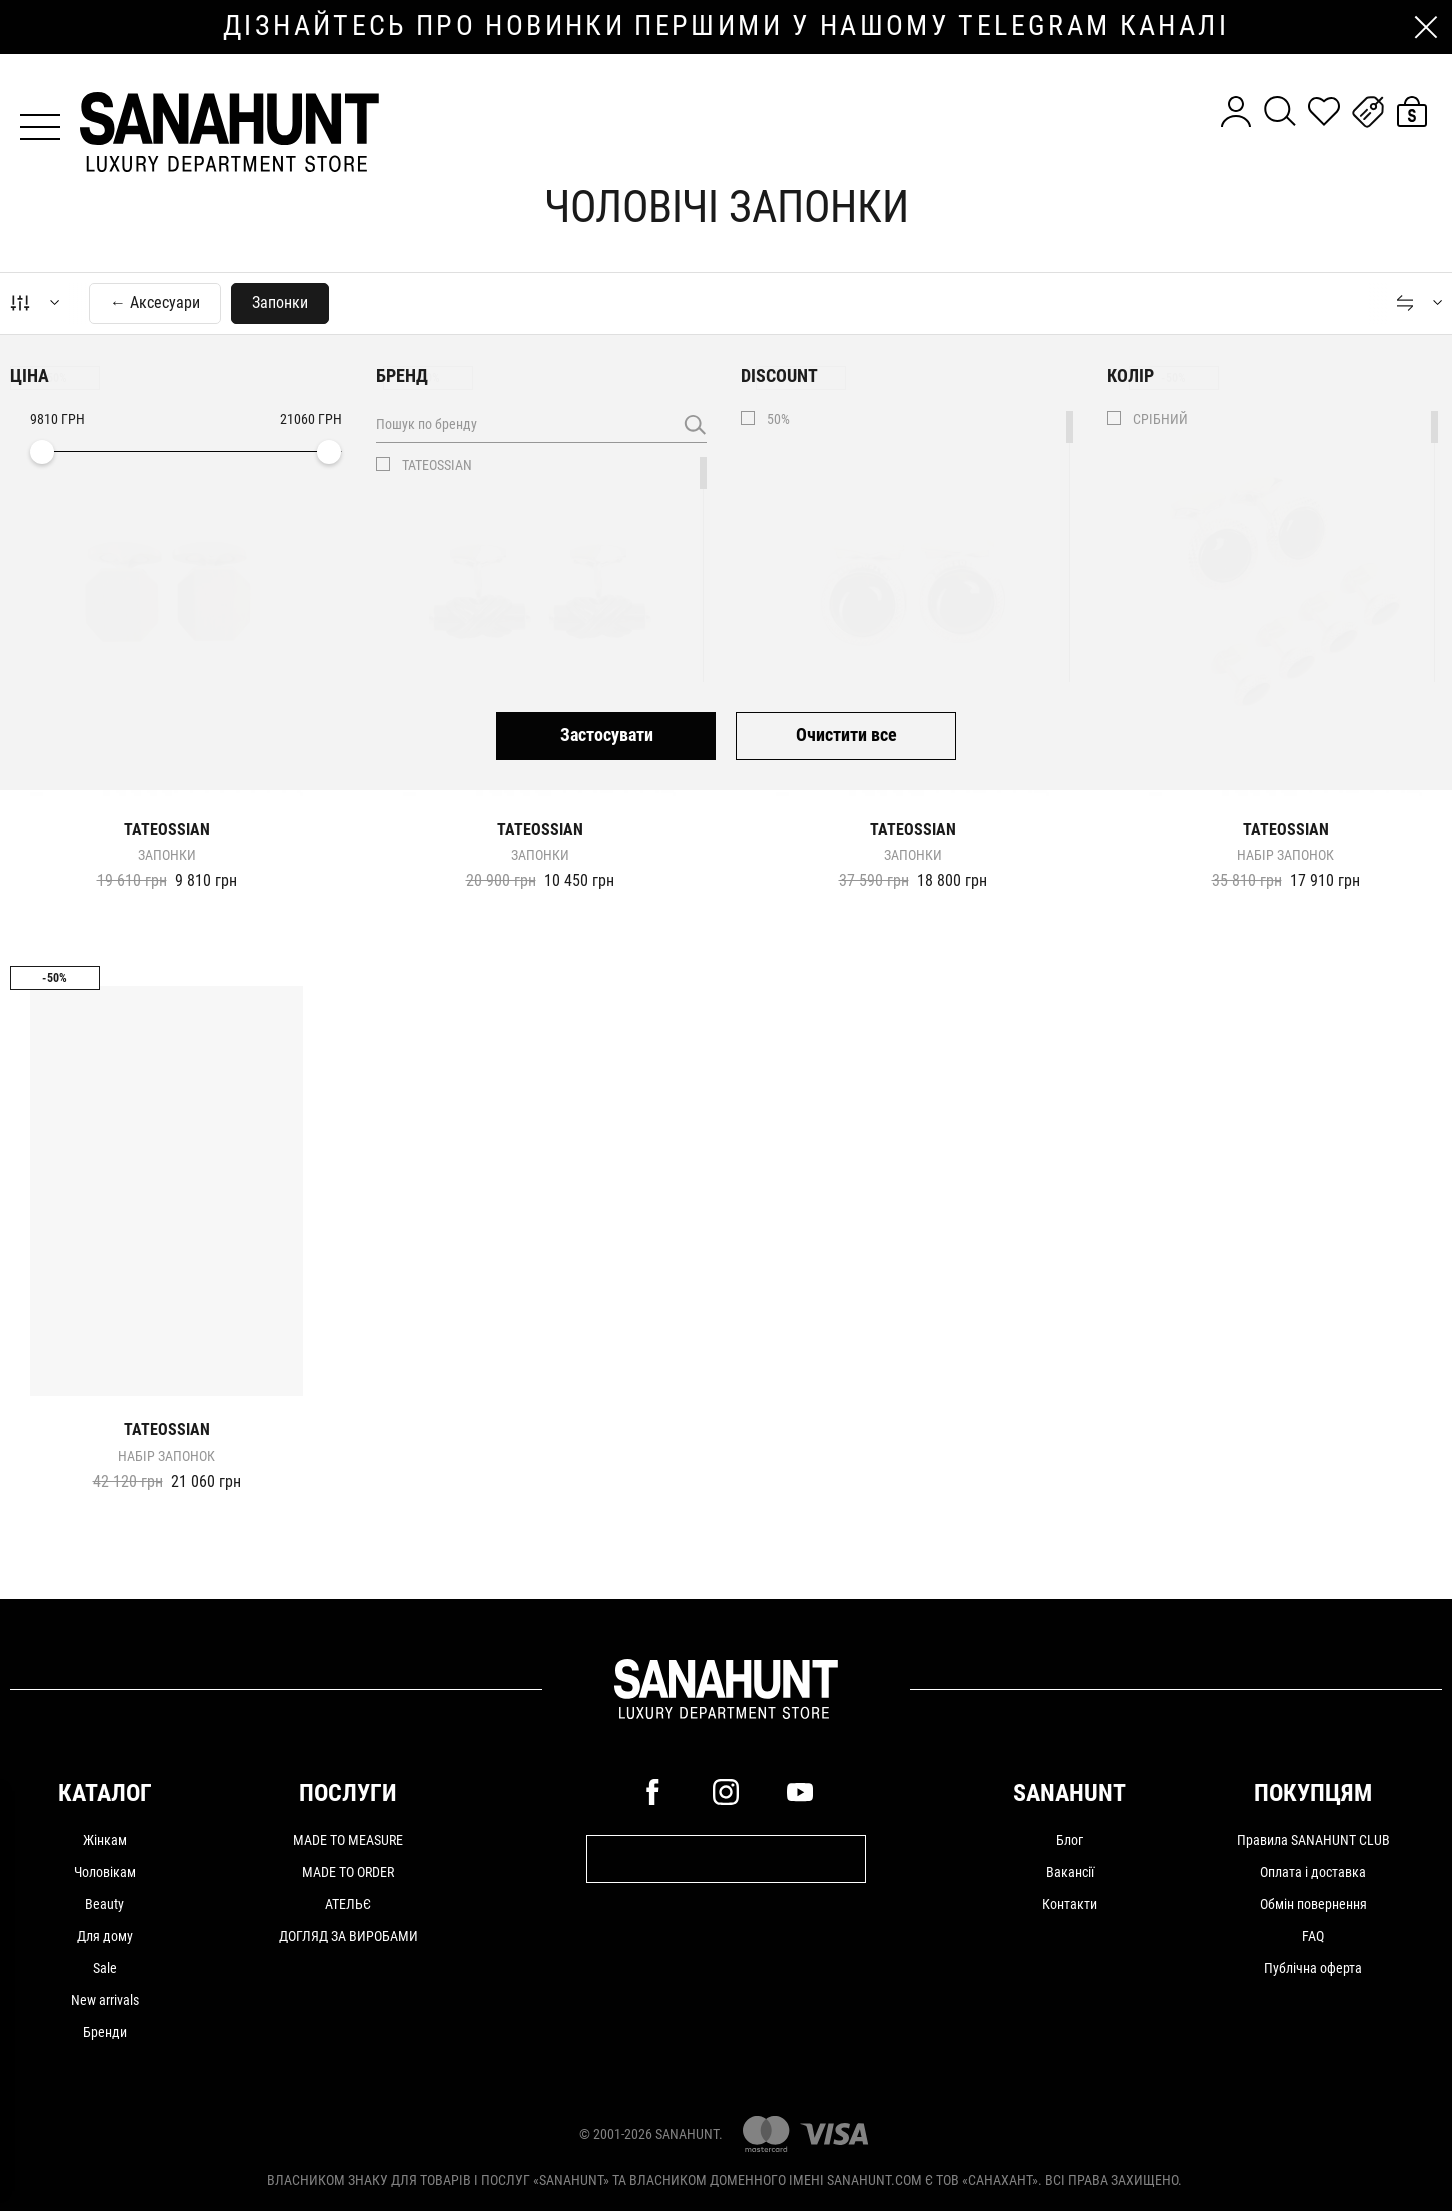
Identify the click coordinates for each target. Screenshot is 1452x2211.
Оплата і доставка (1313, 1872)
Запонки (167, 855)
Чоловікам (105, 1872)
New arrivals (105, 2000)
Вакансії (1070, 1872)
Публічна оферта (1313, 1968)
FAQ (1313, 1936)
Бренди (105, 2032)
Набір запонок (1285, 855)
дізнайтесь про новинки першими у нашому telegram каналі (726, 26)
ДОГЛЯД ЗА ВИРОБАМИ (348, 1936)
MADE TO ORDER (348, 1872)
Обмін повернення (1313, 1904)
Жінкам (105, 1840)
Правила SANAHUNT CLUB (1313, 1840)
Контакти (1069, 1904)
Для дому (105, 1936)
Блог (1069, 1840)
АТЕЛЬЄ (348, 1904)
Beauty (104, 1904)
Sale (105, 1968)
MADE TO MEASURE (348, 1840)
